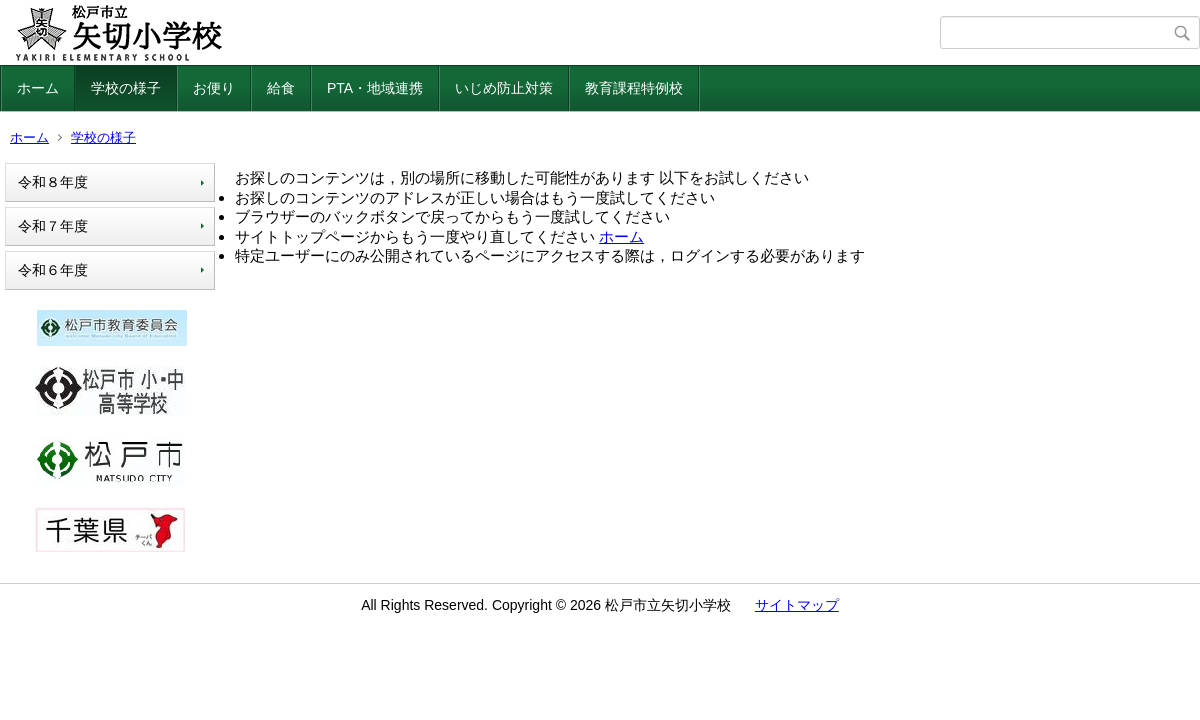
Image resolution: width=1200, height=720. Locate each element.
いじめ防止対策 (504, 88)
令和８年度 (53, 182)
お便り (214, 88)
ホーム (38, 88)
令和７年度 (53, 226)
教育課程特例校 (634, 88)
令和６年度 (60, 270)
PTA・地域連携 (375, 88)
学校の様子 (126, 88)
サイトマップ (797, 605)
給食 (281, 88)
